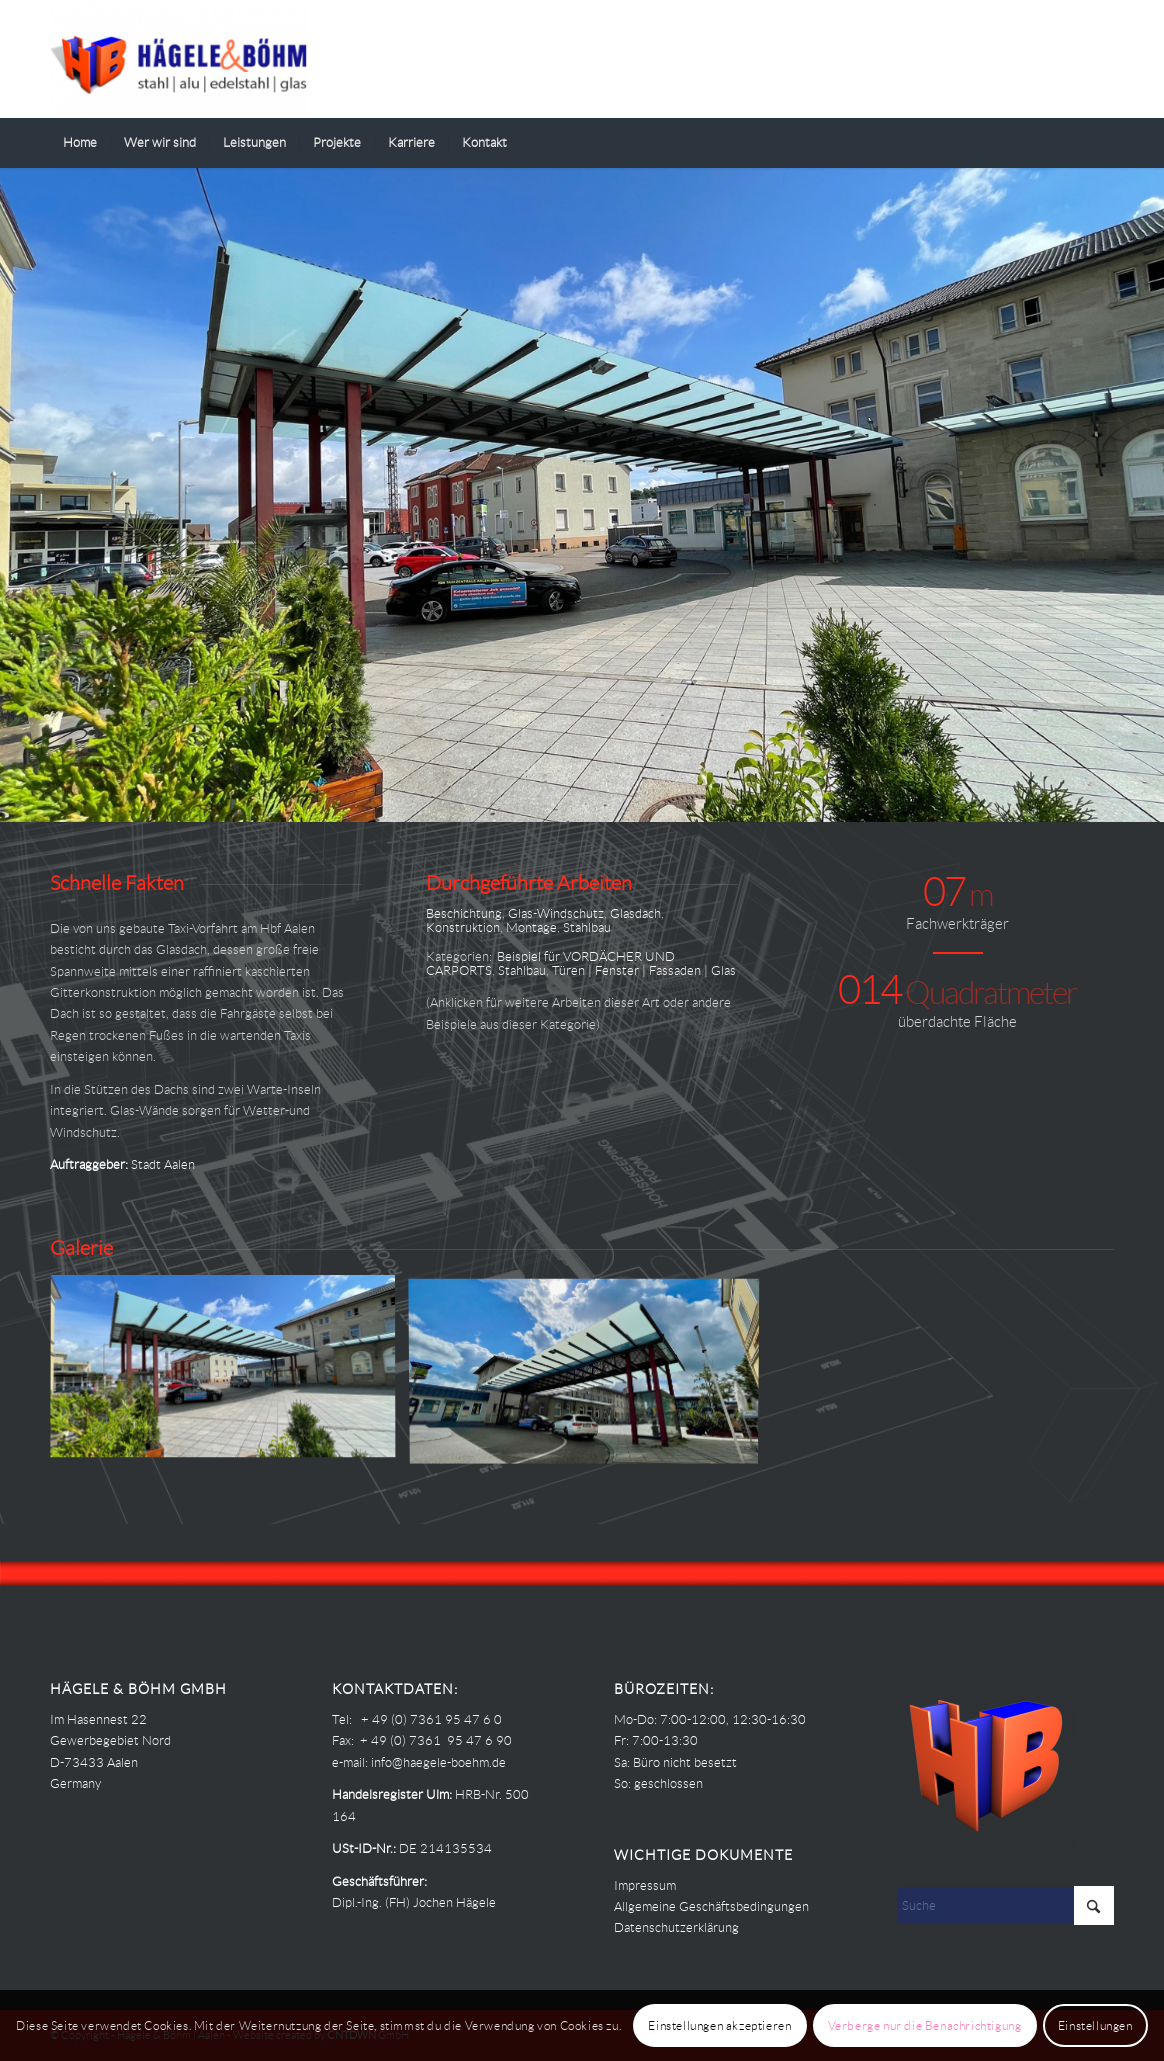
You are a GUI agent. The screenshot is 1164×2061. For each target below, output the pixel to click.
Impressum (645, 1885)
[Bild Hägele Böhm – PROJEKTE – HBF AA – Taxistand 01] (230, 1375)
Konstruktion (463, 927)
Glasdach (635, 913)
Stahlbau (587, 927)
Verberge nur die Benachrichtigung (925, 2025)
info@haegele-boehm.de (438, 1762)
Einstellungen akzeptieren (719, 2025)
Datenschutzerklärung (676, 1927)
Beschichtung (464, 913)
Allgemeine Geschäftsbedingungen (711, 1906)
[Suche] (1101, 143)
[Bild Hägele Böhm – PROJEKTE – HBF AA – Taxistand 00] (591, 1375)
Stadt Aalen (163, 1164)
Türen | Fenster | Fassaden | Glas (644, 970)
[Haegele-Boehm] (178, 59)
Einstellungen (1095, 2025)
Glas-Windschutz (556, 913)
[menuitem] (80, 143)
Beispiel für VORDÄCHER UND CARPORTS (550, 963)
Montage (531, 927)
